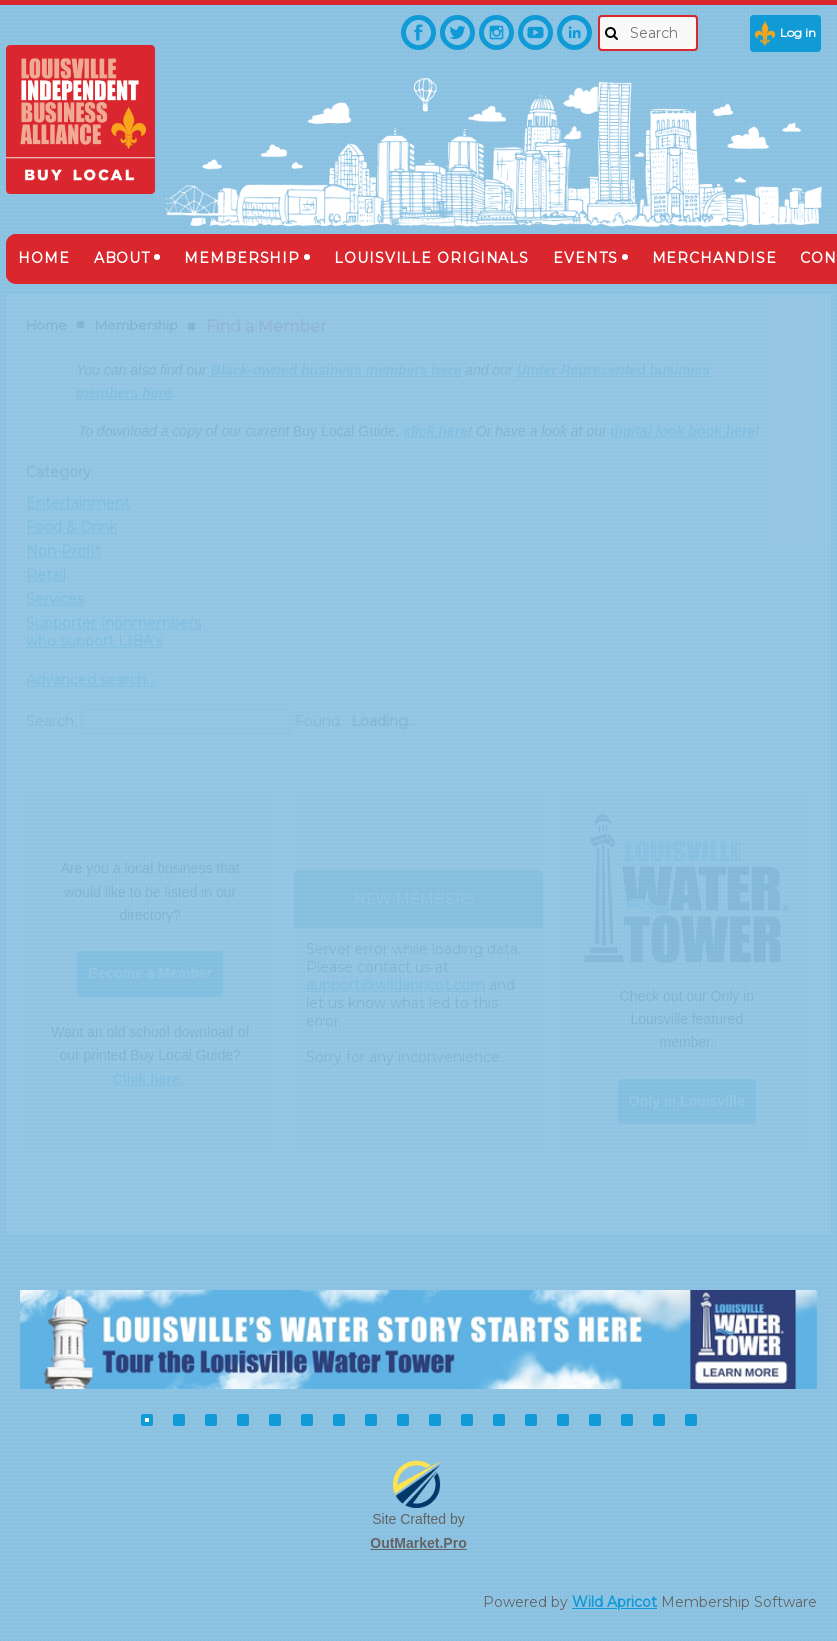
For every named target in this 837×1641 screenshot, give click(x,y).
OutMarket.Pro (418, 1543)
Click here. (148, 1079)
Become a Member (150, 973)
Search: (51, 721)
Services (55, 599)
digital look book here (683, 431)
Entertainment (78, 503)
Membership (136, 325)
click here (435, 431)
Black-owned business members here (336, 370)
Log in (798, 32)
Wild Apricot (614, 1602)
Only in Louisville (687, 1101)
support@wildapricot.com (395, 985)
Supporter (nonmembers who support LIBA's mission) (113, 641)
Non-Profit (63, 551)
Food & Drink (71, 527)
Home (46, 325)
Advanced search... (90, 680)
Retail (46, 575)
